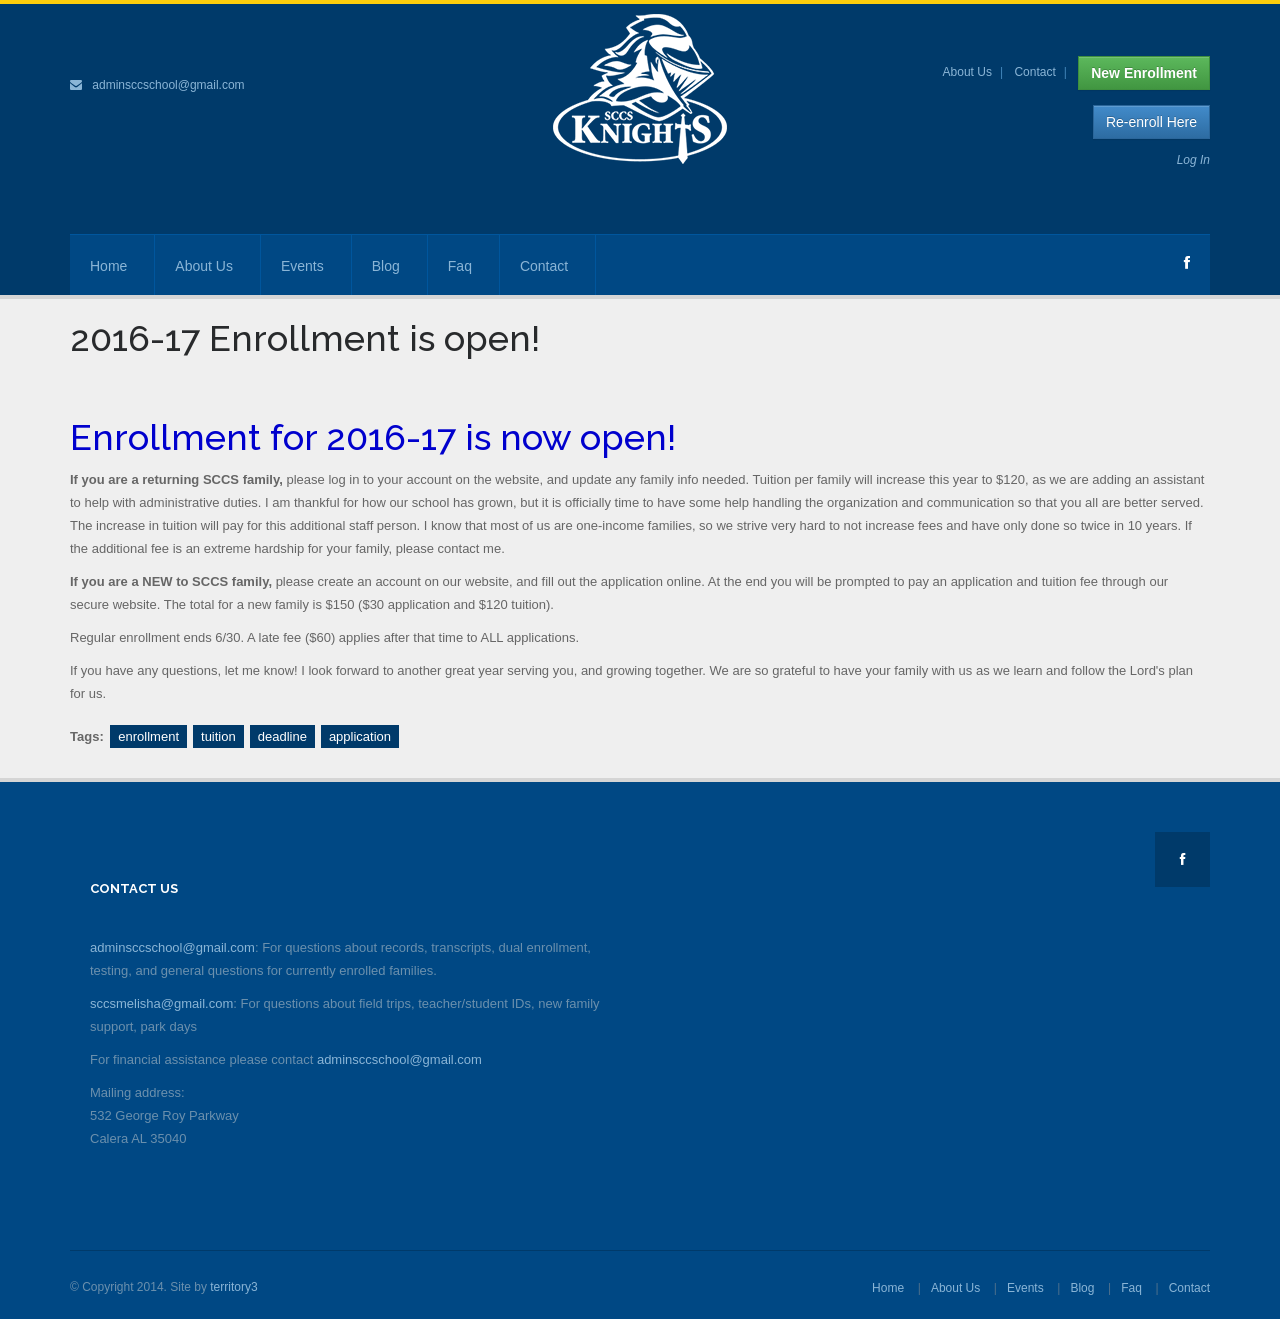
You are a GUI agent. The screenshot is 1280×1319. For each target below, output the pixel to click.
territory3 (233, 1287)
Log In (1193, 160)
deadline (282, 736)
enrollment (148, 736)
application (360, 736)
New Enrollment (1144, 73)
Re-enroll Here (1151, 122)
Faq (460, 266)
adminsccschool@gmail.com (168, 85)
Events (302, 266)
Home (108, 266)
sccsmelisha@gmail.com (161, 1003)
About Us (967, 72)
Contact (1034, 72)
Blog (386, 266)
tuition (218, 736)
